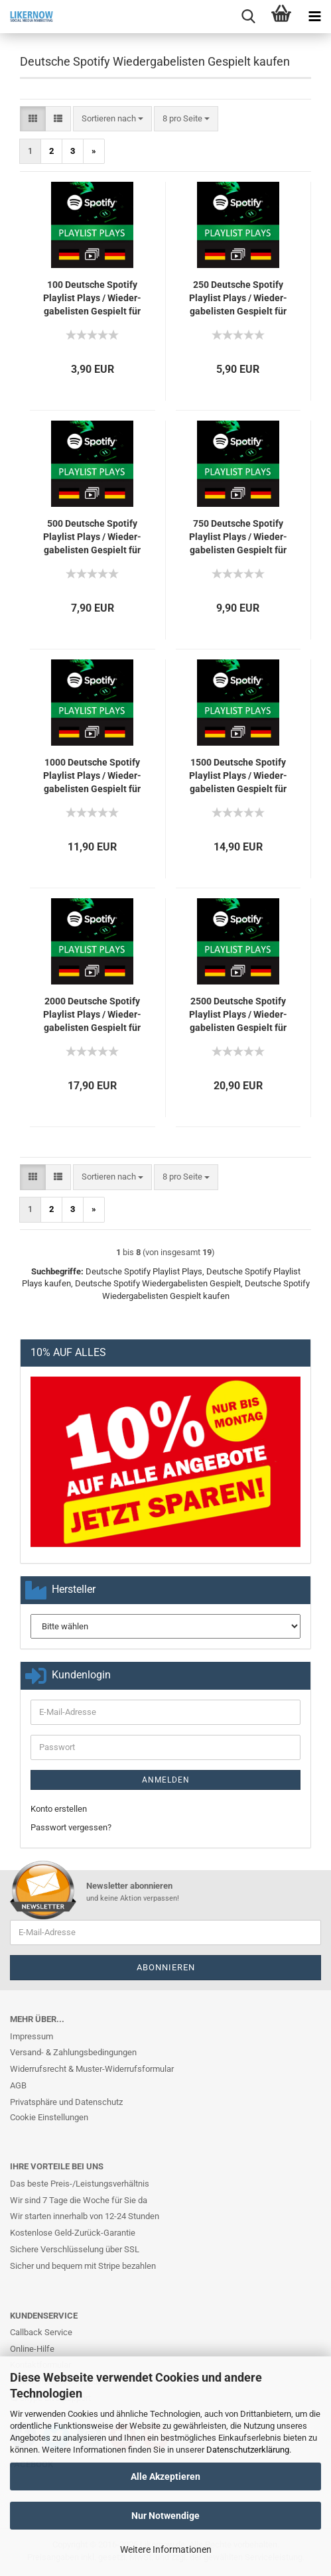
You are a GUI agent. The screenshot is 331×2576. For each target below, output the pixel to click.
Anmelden (166, 1780)
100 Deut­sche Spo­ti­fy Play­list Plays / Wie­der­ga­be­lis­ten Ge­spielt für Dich (92, 298)
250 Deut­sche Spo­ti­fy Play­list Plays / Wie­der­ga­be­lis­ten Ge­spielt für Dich (238, 298)
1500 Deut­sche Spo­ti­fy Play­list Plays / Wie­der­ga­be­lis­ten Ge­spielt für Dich (238, 776)
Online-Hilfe (32, 2349)
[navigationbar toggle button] (314, 16)
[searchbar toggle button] (248, 16)
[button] (33, 119)
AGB (18, 2085)
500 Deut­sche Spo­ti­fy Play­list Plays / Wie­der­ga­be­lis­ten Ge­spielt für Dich (92, 537)
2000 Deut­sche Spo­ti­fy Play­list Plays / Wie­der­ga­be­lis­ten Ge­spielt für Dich (92, 1015)
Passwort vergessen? (71, 1827)
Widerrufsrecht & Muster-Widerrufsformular (92, 2069)
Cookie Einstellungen (49, 2117)
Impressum (31, 2036)
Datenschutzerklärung (247, 2450)
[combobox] (112, 119)
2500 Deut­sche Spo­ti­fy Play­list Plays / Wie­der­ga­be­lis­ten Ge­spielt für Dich (238, 1015)
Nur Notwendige (165, 2515)
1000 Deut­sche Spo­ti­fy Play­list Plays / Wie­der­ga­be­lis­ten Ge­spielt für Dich (92, 776)
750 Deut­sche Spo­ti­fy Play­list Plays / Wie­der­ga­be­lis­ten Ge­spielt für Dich (238, 537)
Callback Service (41, 2332)
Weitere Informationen (166, 2549)
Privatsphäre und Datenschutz (66, 2102)
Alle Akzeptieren (165, 2476)
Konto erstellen (59, 1809)
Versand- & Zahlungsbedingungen (73, 2052)
